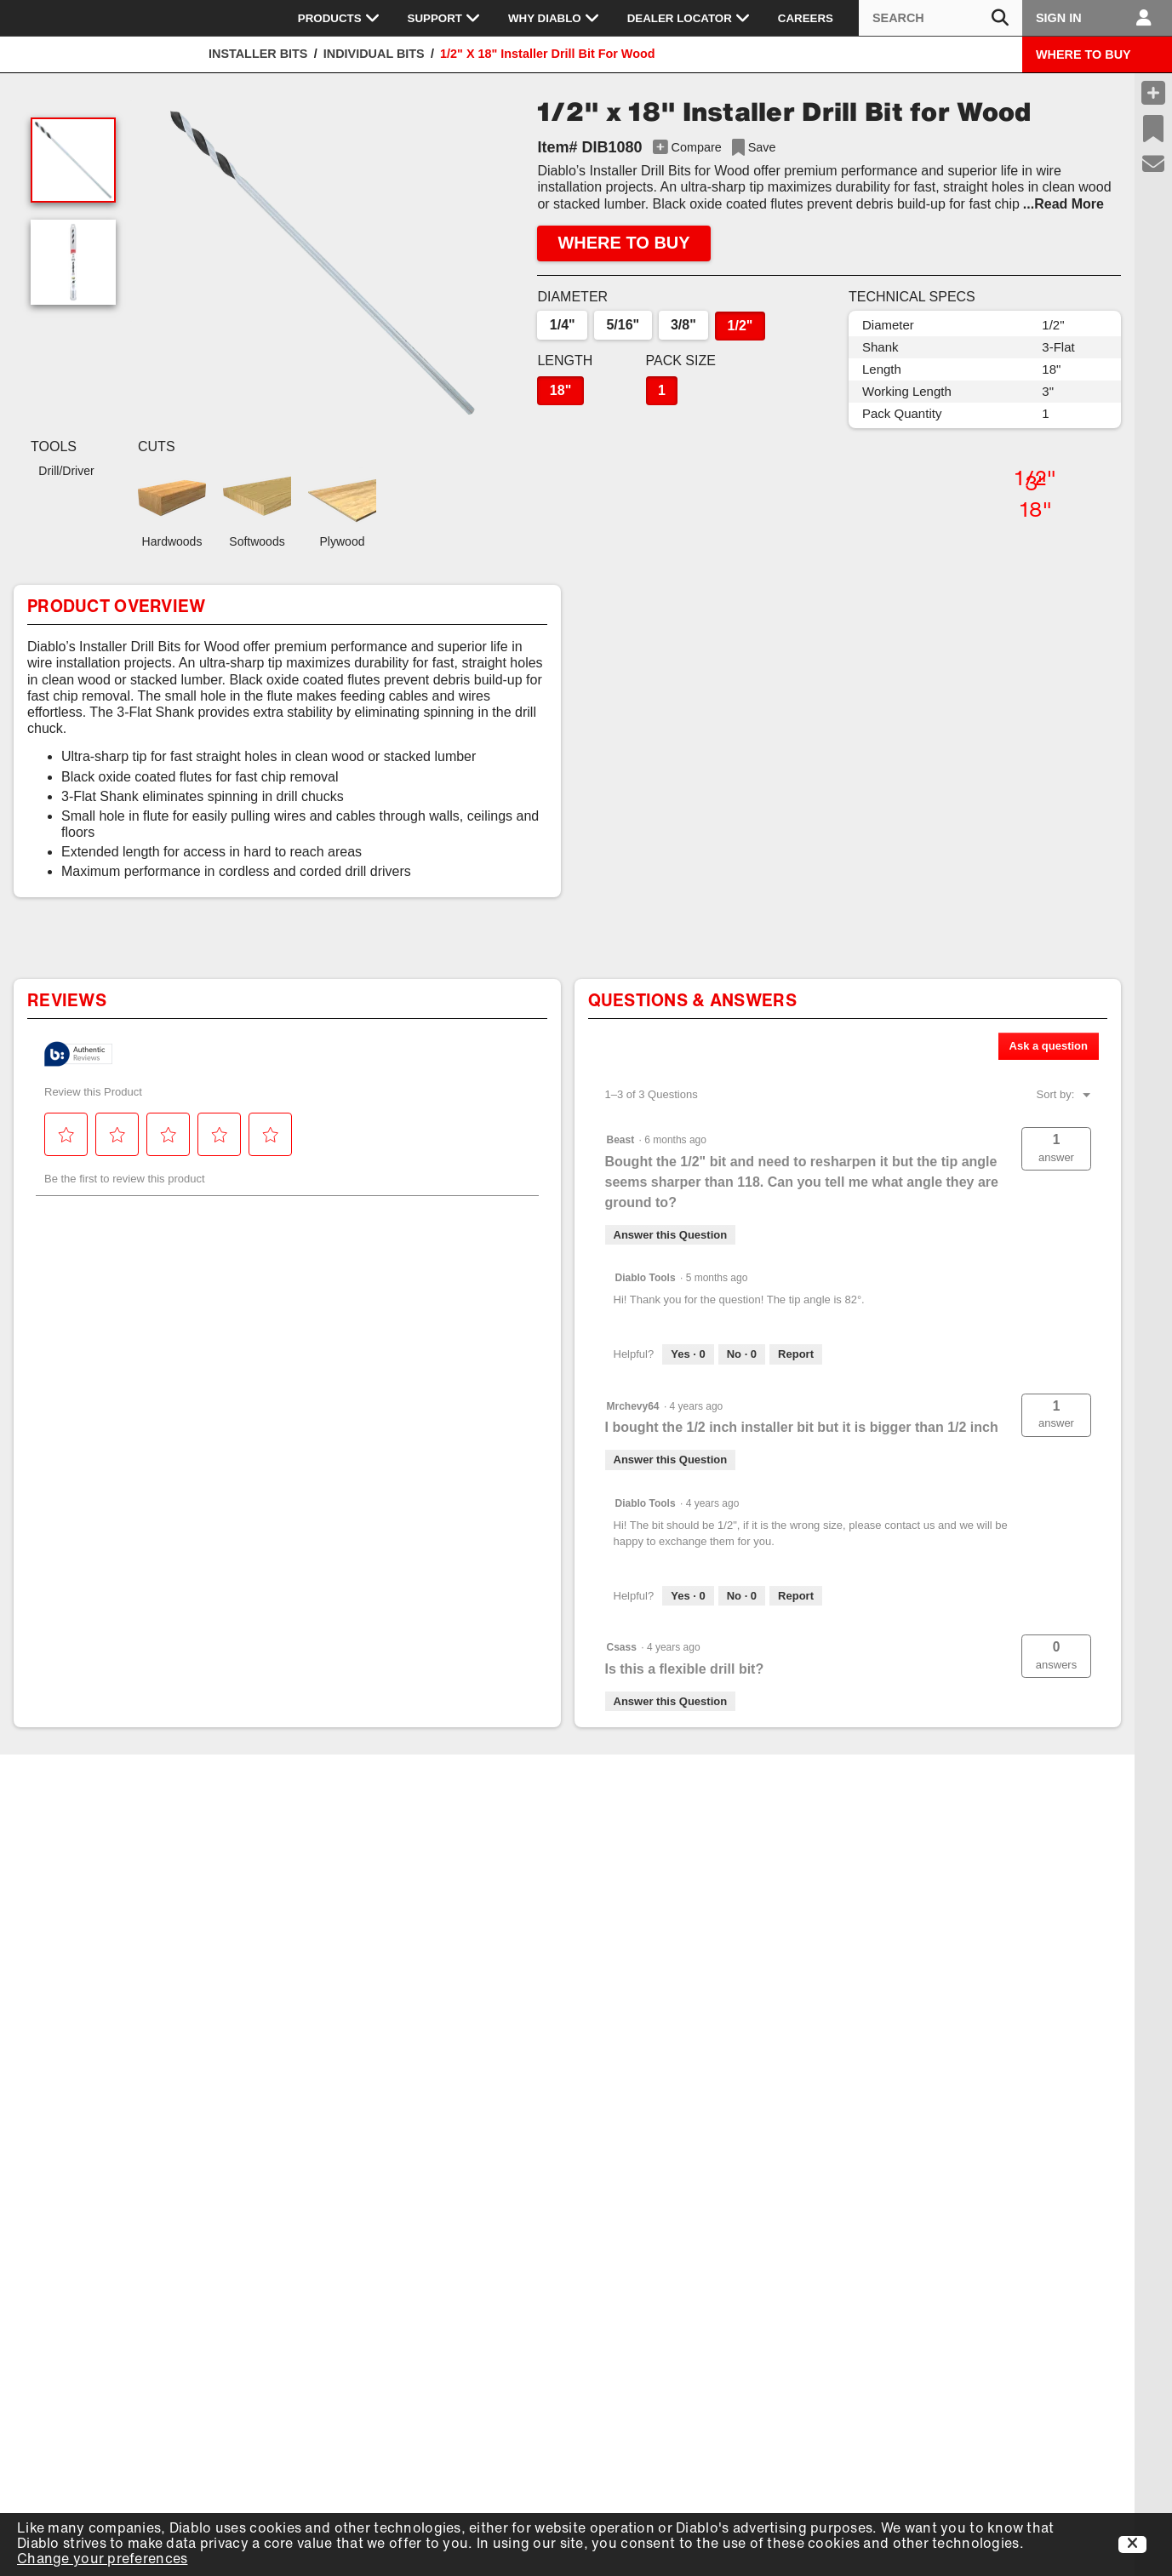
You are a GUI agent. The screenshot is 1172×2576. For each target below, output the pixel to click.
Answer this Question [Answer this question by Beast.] (671, 1234)
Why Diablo (554, 17)
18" (560, 390)
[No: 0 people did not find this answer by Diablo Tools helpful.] (741, 1354)
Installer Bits (258, 53)
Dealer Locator (689, 17)
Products (339, 17)
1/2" (740, 325)
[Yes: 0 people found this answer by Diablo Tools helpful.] (687, 1354)
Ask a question (1048, 1045)
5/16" (622, 325)
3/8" (683, 325)
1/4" (562, 325)
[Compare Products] (1153, 93)
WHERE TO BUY (1083, 54)
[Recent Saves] (1153, 128)
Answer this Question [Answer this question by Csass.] (671, 1701)
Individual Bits (374, 53)
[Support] (1154, 164)
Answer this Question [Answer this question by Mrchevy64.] (671, 1459)
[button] (322, 262)
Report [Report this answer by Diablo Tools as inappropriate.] (796, 1354)
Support (444, 17)
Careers (805, 18)
